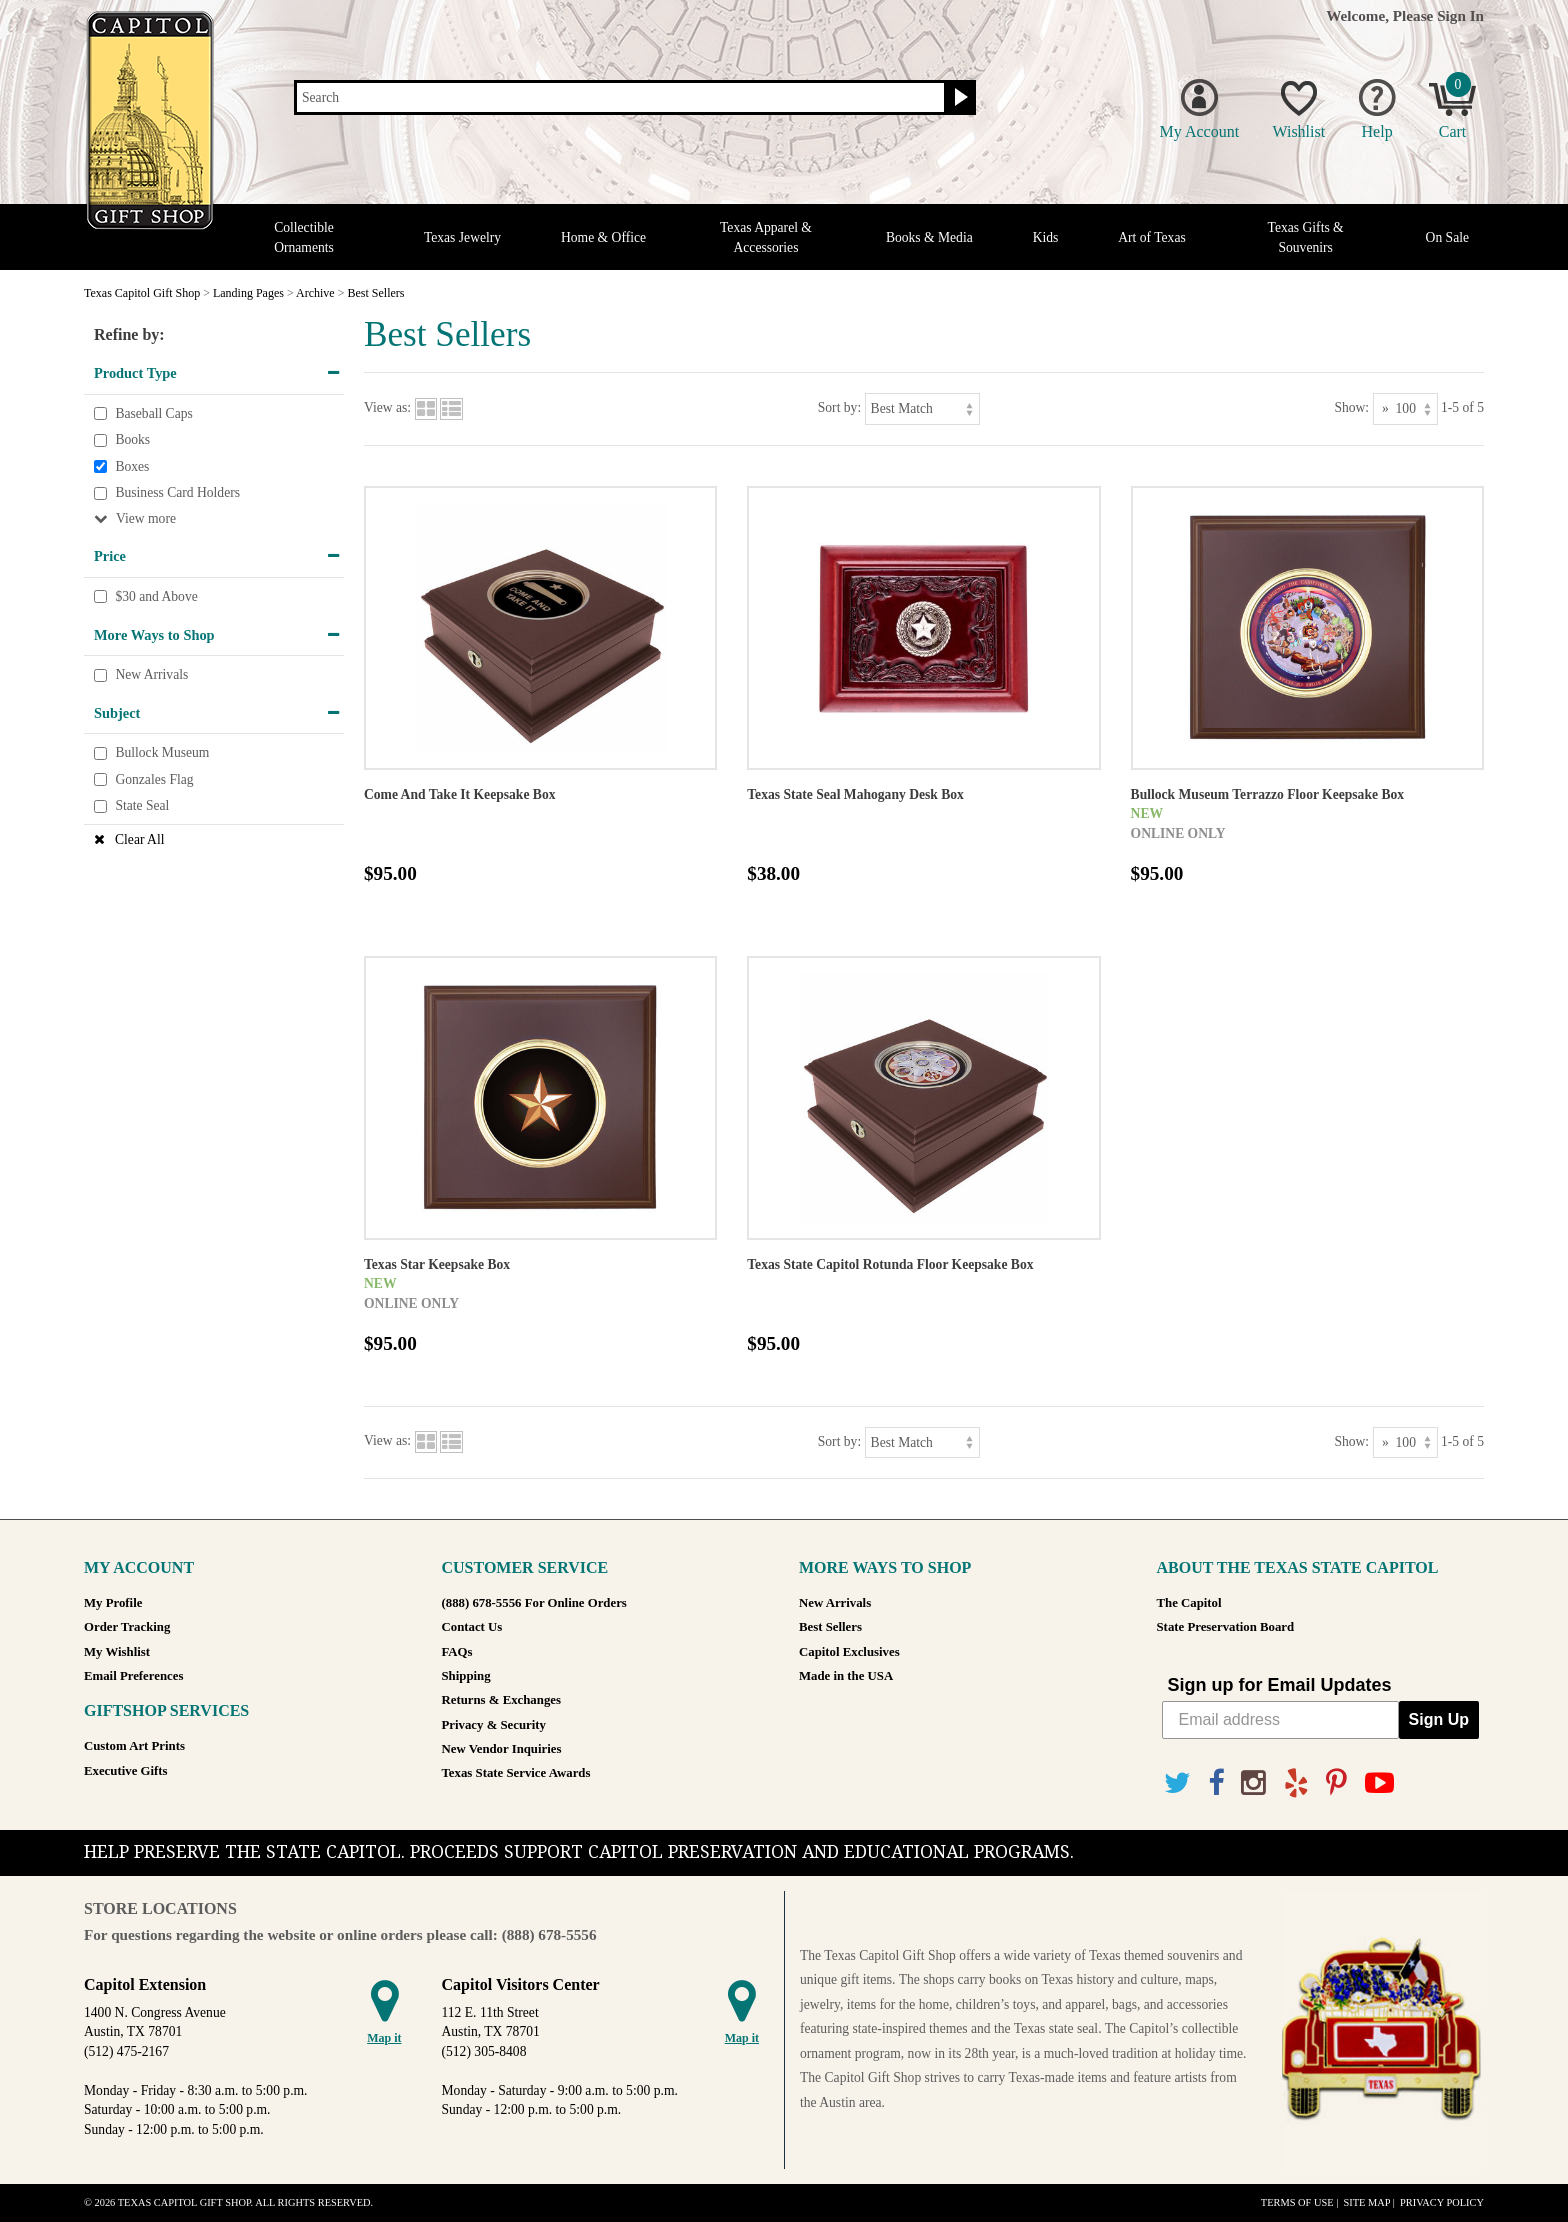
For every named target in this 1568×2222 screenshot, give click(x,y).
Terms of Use (1297, 2202)
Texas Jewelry (462, 237)
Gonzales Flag (154, 779)
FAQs (457, 1652)
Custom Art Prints (134, 1746)
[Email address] (1280, 1720)
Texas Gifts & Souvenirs (1306, 237)
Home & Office (603, 237)
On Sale (1447, 237)
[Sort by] (922, 408)
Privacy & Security (494, 1725)
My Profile (113, 1603)
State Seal (142, 806)
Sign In (1460, 15)
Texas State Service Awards (516, 1773)
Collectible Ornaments (304, 237)
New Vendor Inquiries (502, 1749)
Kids (1046, 237)
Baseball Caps (153, 413)
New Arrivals (151, 674)
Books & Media (929, 237)
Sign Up (1439, 1719)
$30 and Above (156, 596)
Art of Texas (1152, 237)
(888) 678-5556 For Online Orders (534, 1603)
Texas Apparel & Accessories (766, 237)
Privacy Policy (1442, 2202)
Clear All (139, 839)
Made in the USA (846, 1676)
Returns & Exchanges (501, 1700)
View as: (387, 407)
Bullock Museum (162, 753)
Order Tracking (127, 1627)
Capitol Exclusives (849, 1652)
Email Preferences (133, 1676)
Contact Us (472, 1627)
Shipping (466, 1676)
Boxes (132, 466)
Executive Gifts (126, 1771)
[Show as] (1405, 408)
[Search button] (958, 98)
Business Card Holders (177, 493)
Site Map (1366, 2202)
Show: (1351, 407)
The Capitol (1189, 1603)
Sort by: (839, 407)
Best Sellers (830, 1627)
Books (132, 439)
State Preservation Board (1226, 1627)
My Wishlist (117, 1652)
